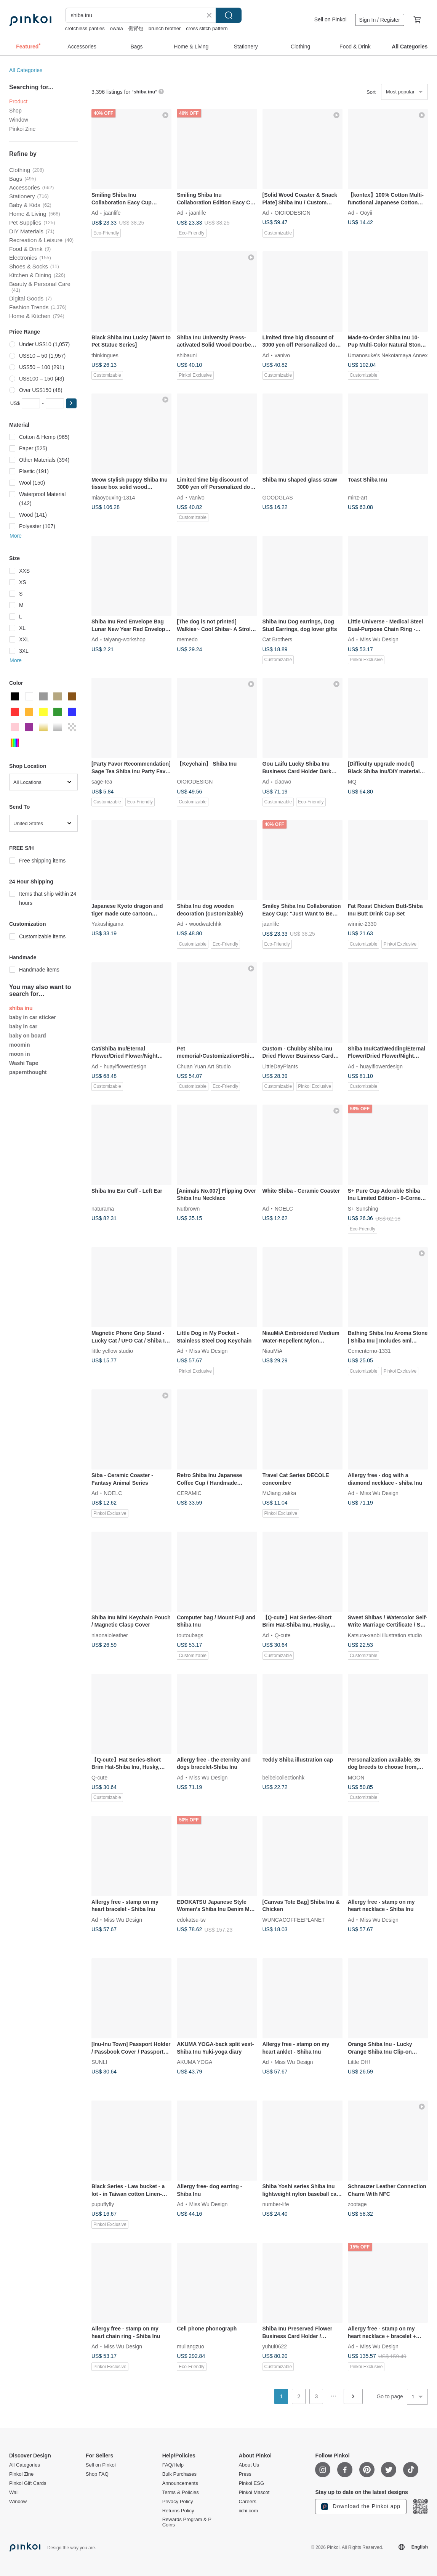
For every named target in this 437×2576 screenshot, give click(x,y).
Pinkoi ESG (251, 2483)
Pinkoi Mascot (254, 2492)
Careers (247, 2501)
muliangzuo (190, 2346)
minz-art (357, 497)
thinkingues (104, 355)
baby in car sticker (32, 1017)
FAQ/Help (173, 2465)
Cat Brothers (278, 639)
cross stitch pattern (206, 28)
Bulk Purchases (179, 2474)
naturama (102, 1208)
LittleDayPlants (280, 1066)
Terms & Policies (180, 2492)
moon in (19, 1054)
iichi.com (248, 2510)
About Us (249, 2465)
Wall (14, 2492)
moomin (19, 1045)
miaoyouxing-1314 (113, 497)
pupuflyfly (102, 2204)
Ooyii (366, 213)
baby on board (27, 1036)
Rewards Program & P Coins (186, 2522)
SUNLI (99, 2062)
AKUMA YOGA (194, 2062)
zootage (357, 2204)
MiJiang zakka (279, 1493)
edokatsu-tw (191, 1919)
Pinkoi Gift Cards (27, 2483)
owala (116, 28)
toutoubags (190, 1635)
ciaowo (283, 782)
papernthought (28, 1072)
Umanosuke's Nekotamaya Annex (388, 355)
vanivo (282, 355)
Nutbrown (188, 1208)
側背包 (135, 28)
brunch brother (165, 28)
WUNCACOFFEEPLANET (294, 1919)
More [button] (16, 536)
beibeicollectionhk (284, 1777)
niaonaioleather (109, 1635)
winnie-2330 (362, 924)
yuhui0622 (275, 2346)
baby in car (23, 1026)
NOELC (284, 1208)
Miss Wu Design (379, 639)
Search (228, 15)
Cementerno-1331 (369, 1350)
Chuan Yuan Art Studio (204, 1066)
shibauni (187, 355)
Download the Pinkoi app (360, 2506)
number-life (276, 2204)
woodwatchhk (205, 924)
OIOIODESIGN (293, 213)
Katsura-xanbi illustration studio (385, 1635)
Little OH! (359, 2062)
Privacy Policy (177, 2501)
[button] (71, 403)
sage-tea (101, 782)
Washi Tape (23, 1063)
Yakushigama (107, 924)
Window (18, 120)
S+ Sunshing (363, 1208)
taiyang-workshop (125, 639)
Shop (15, 111)
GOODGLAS (278, 497)
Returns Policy (178, 2510)
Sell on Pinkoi (330, 19)
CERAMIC (189, 1493)
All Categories (25, 70)
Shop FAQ (97, 2474)
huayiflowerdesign (125, 1066)
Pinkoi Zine (22, 129)
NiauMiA (273, 1350)
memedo (187, 639)
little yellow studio (112, 1350)
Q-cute (283, 1635)
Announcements (180, 2483)
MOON (356, 1777)
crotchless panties (85, 28)
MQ (352, 782)
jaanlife (112, 213)
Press (245, 2474)
